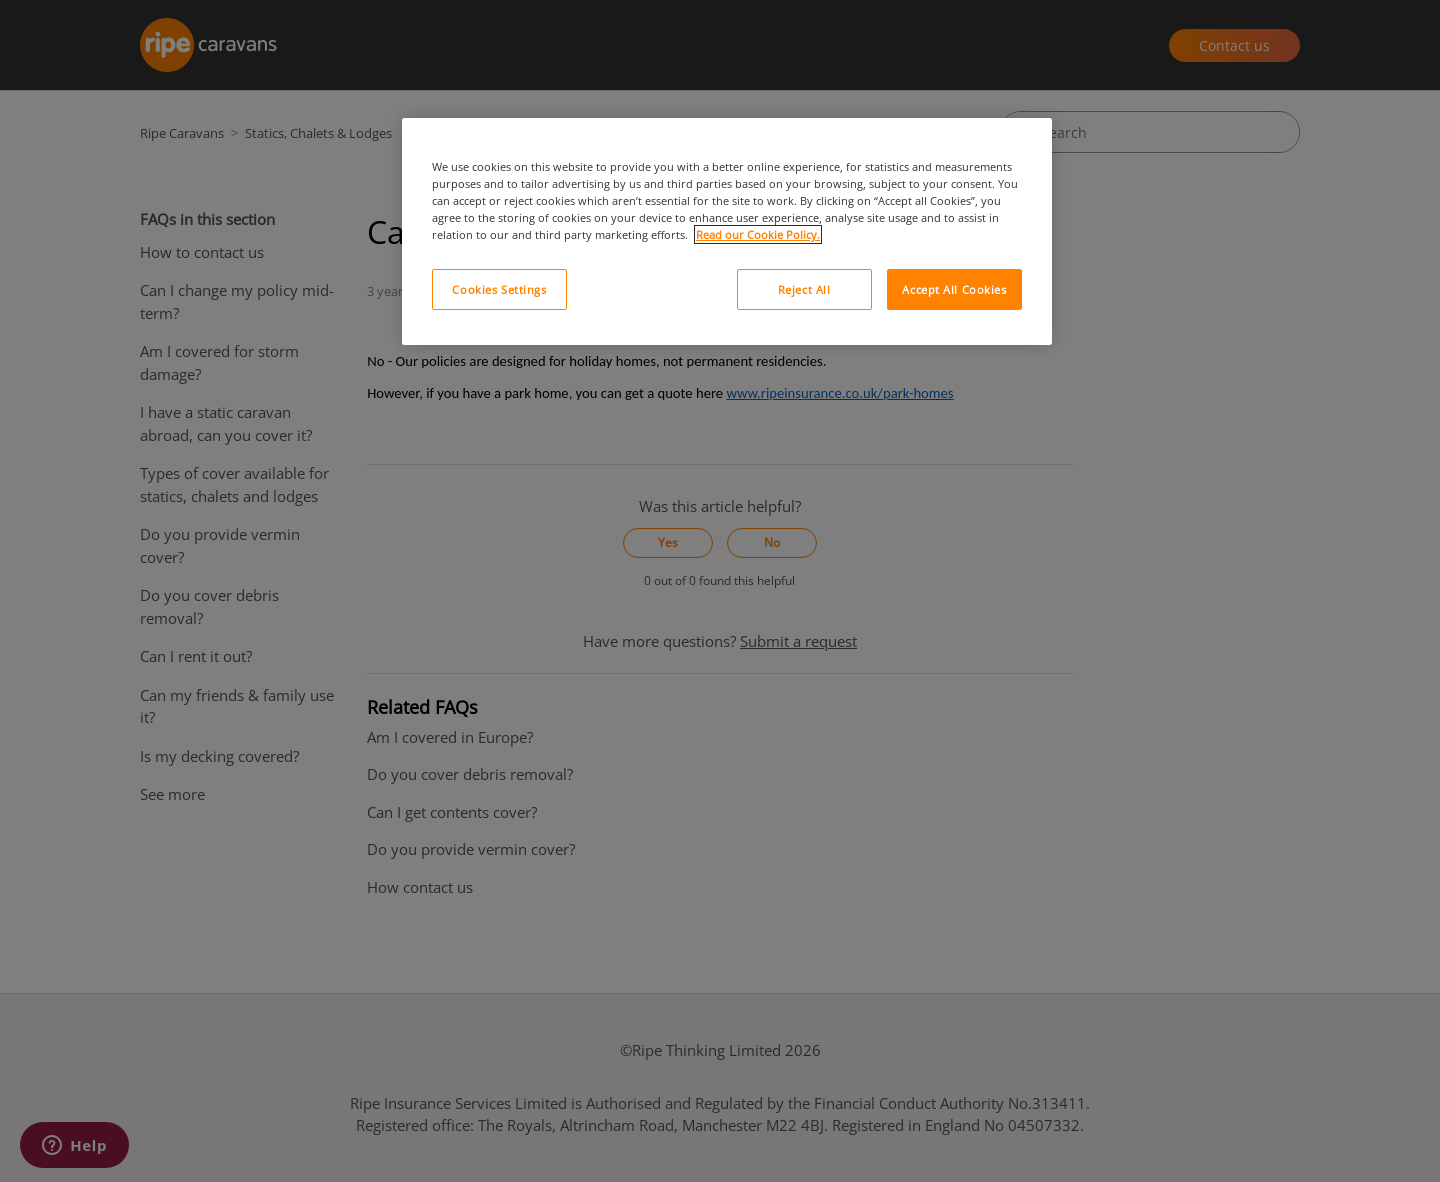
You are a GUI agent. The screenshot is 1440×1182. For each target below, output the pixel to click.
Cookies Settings (499, 289)
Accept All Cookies (954, 289)
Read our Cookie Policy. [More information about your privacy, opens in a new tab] (758, 234)
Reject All (804, 289)
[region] (727, 231)
